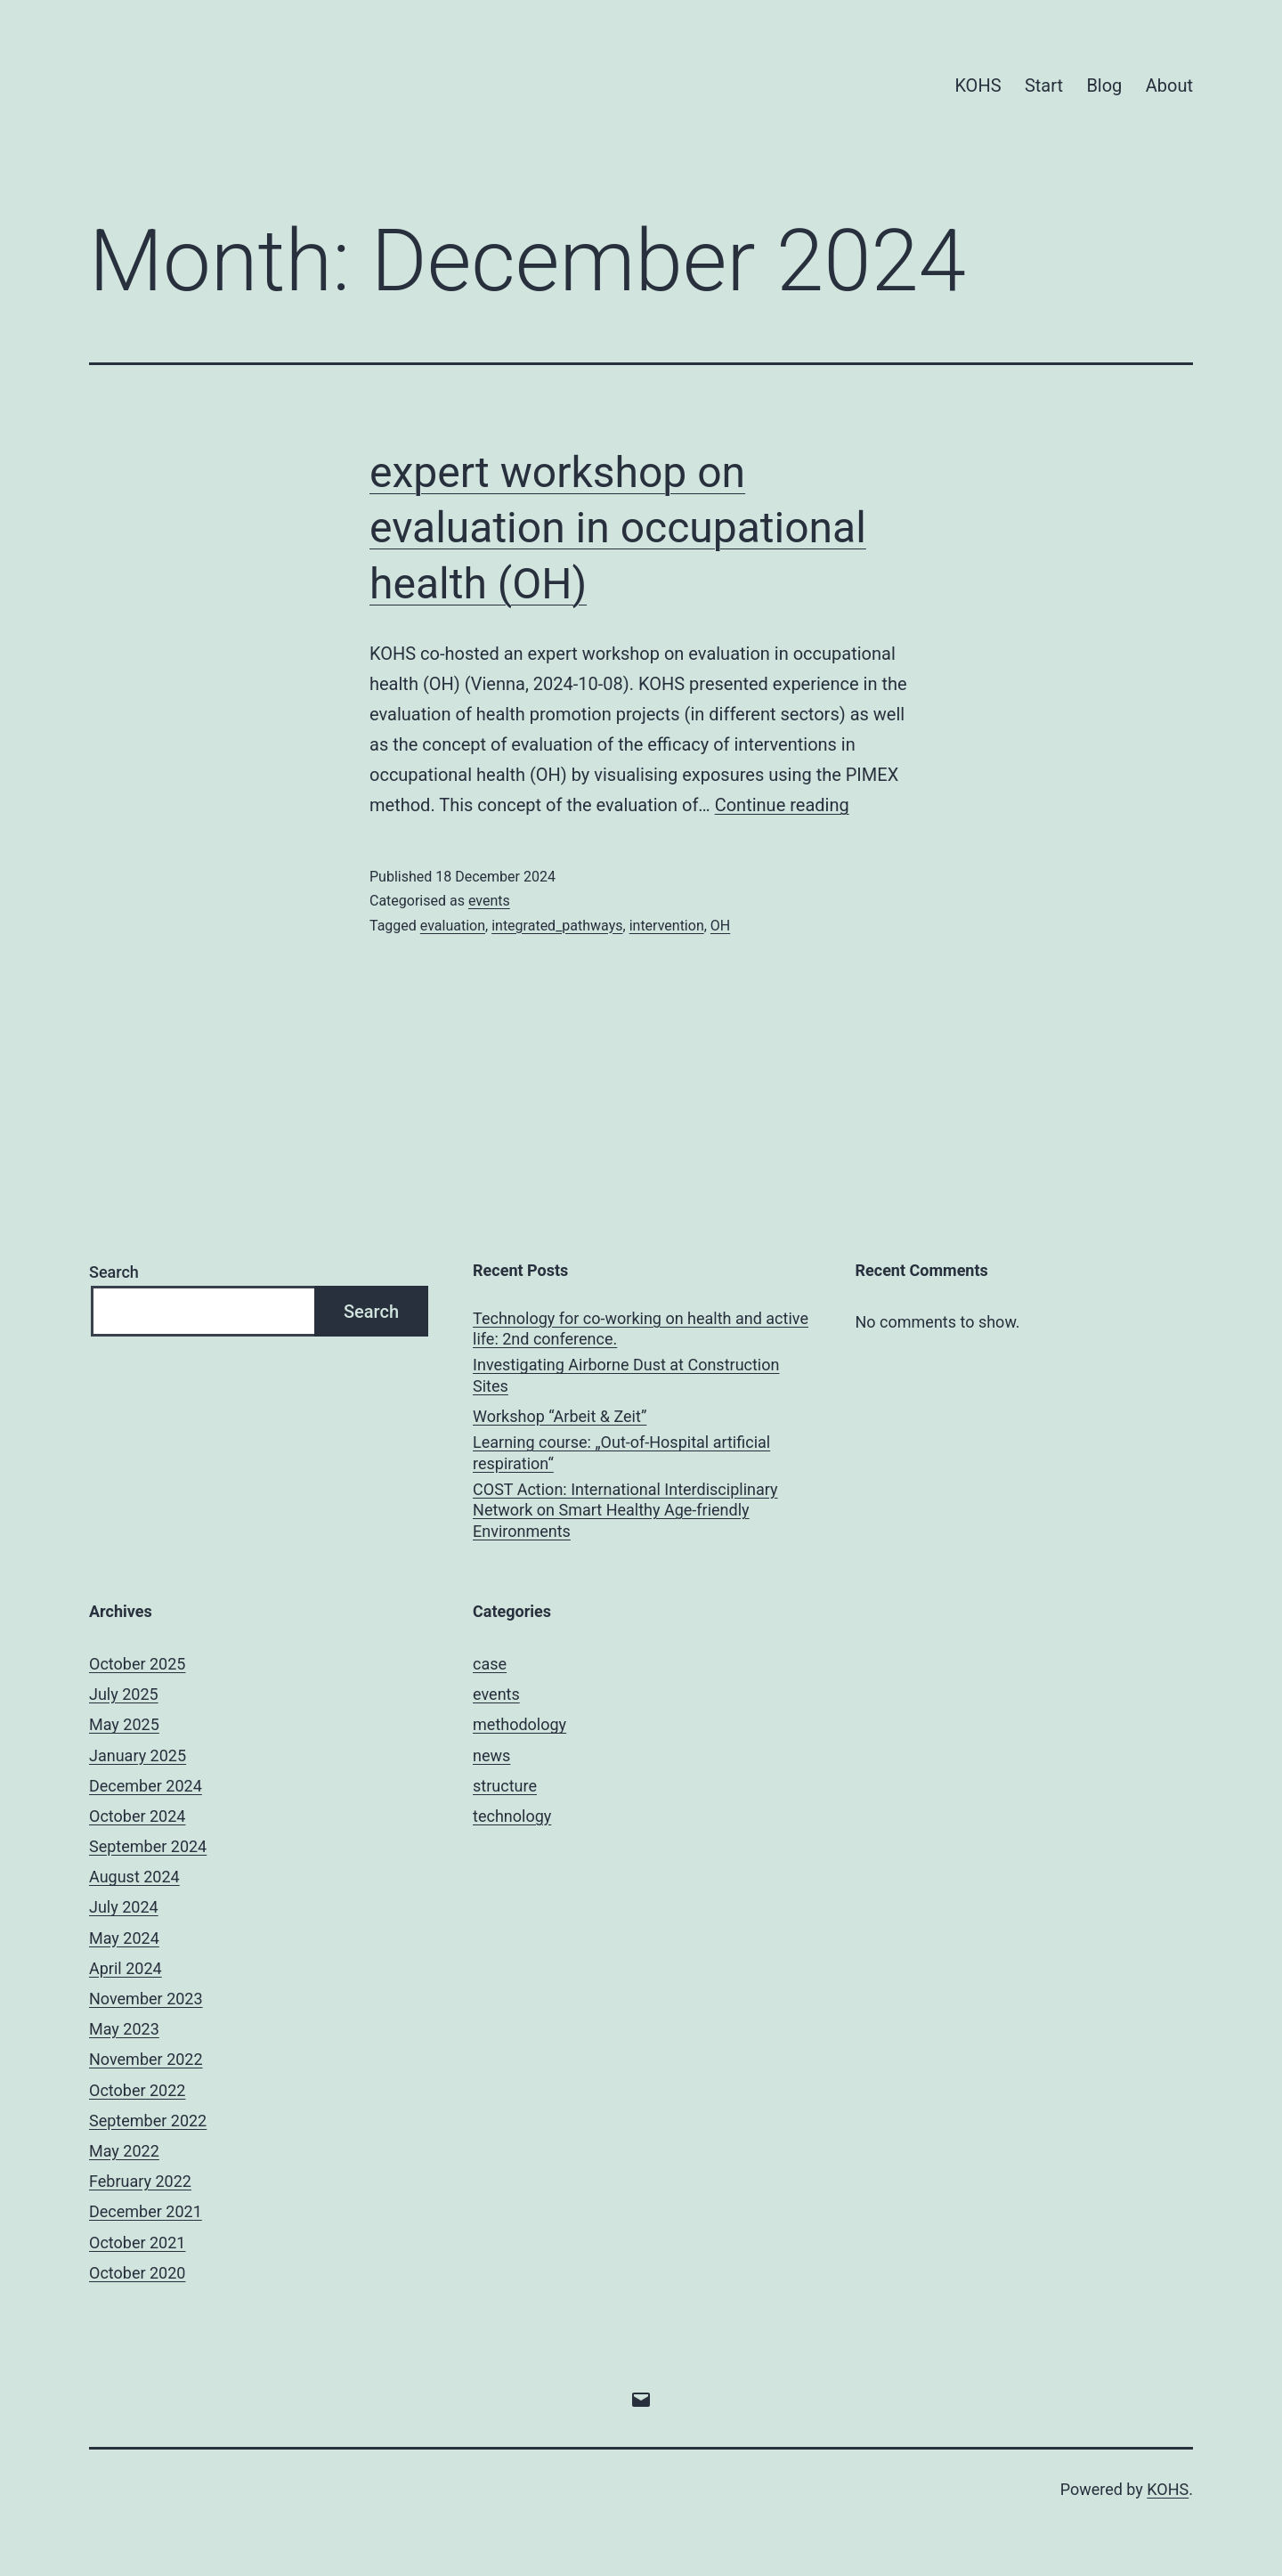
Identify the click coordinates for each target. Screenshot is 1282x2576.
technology (512, 1816)
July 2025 (123, 1694)
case (490, 1663)
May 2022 (124, 2150)
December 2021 (145, 2211)
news (491, 1755)
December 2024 (145, 1785)
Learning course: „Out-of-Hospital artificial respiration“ (621, 1452)
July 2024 (123, 1906)
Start (1044, 85)
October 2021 (137, 2242)
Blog (1104, 85)
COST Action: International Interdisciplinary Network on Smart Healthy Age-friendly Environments (625, 1510)
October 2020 (137, 2272)
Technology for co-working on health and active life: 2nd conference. (640, 1328)
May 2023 (124, 2028)
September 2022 (148, 2120)
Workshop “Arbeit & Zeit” (559, 1416)
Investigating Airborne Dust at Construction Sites (626, 1374)
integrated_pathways (556, 925)
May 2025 (124, 1724)
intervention (666, 925)
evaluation (452, 925)
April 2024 (125, 1968)
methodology (519, 1724)
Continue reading (782, 805)
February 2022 (140, 2181)
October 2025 (137, 1663)
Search (114, 1272)
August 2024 (134, 1876)
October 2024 (137, 1816)
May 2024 (124, 1938)
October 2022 (137, 2090)
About (1169, 85)
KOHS (977, 85)
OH (720, 925)
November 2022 (146, 2059)
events (489, 900)
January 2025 (137, 1755)
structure (505, 1785)
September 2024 (148, 1846)
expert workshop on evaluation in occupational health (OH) (617, 528)
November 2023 (146, 1998)
